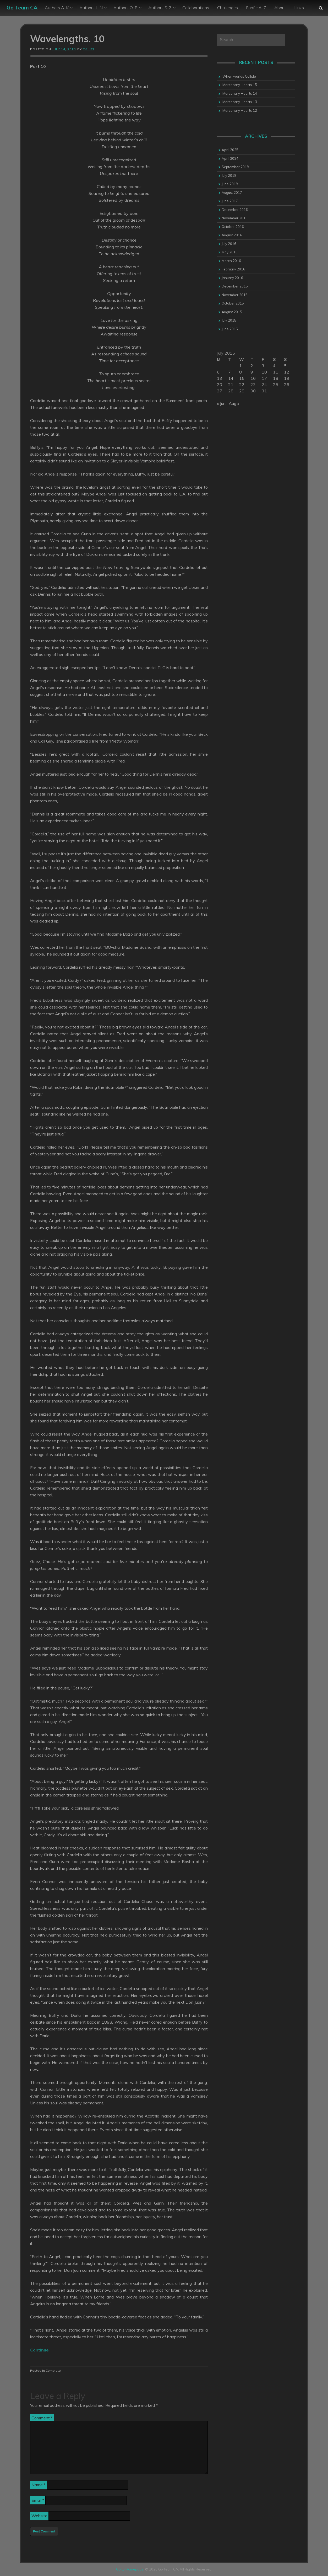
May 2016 (230, 252)
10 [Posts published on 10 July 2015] (264, 372)
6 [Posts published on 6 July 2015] (218, 372)
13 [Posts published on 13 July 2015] (219, 378)
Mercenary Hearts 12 (239, 110)
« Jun (221, 403)
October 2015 (233, 303)
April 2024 (230, 158)
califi (88, 49)
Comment (42, 2417)
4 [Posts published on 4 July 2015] (274, 365)
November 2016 (235, 218)
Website (39, 2515)
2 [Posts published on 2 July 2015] (251, 365)
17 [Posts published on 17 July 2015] (264, 378)
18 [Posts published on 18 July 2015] (275, 378)
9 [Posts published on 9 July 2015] (251, 372)
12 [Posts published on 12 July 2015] (286, 372)
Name (38, 2484)
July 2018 (229, 175)
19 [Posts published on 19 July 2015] (286, 378)
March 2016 (231, 261)
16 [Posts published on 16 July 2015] (253, 378)
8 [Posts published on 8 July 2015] (240, 372)
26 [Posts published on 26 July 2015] (286, 384)
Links (299, 7)
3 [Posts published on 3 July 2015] (263, 365)
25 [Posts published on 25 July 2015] (275, 384)
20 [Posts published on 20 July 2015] (219, 384)
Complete (53, 2370)
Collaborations (195, 7)
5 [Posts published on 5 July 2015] (285, 365)
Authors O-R (125, 7)
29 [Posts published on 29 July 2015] (241, 390)
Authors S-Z (160, 7)
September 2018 (235, 167)
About (280, 7)
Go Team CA (22, 7)
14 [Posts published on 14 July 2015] (230, 378)
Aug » (234, 403)
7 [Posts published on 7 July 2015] (229, 372)
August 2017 (232, 192)
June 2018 (230, 184)
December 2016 (235, 209)
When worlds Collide (239, 76)
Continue (39, 2350)
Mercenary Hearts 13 (239, 102)
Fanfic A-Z (256, 7)
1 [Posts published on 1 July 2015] (240, 365)
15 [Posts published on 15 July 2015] (241, 378)
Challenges (227, 7)
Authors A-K (57, 7)
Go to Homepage (130, 2569)
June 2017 (230, 201)
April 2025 (230, 150)
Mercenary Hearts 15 (239, 85)
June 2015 (230, 329)
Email (37, 2500)
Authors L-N (91, 7)
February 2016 (233, 269)
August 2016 (232, 235)
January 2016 (232, 278)
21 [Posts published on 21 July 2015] (230, 384)
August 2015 (232, 312)
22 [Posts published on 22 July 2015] (241, 384)
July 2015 (229, 320)
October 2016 (233, 227)
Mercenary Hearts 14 (239, 93)
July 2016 (229, 244)
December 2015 (235, 286)
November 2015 (235, 295)
